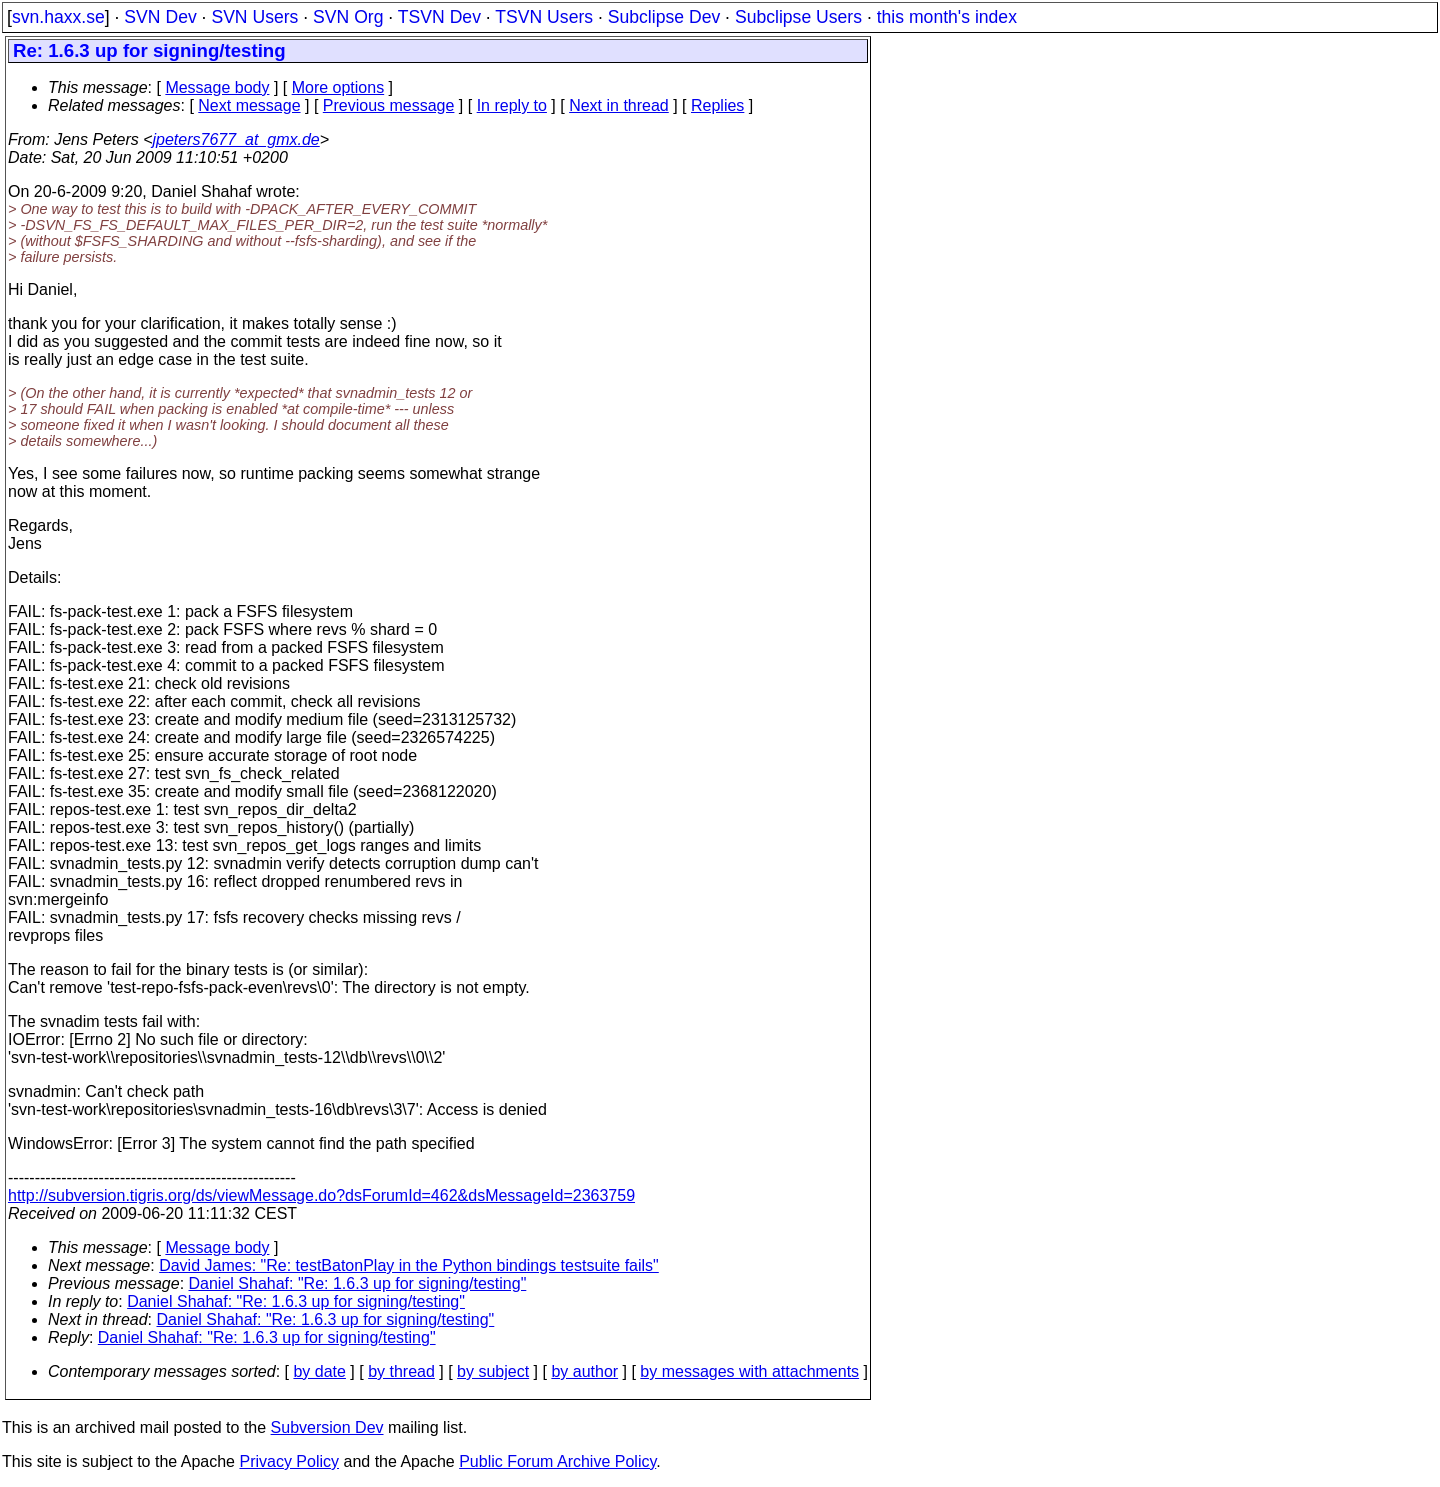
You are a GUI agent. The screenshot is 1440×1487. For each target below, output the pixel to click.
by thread (401, 1371)
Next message (249, 105)
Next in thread (619, 105)
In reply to (512, 105)
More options (338, 87)
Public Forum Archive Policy (557, 1461)
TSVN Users (544, 17)
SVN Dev (160, 17)
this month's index (947, 17)
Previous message (389, 105)
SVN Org (348, 17)
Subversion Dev (327, 1427)
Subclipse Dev (664, 17)
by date (319, 1371)
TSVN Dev (439, 17)
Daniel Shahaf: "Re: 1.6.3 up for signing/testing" (358, 1283)
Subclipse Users (798, 17)
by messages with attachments (749, 1371)
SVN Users (254, 17)
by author (584, 1371)
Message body (217, 87)
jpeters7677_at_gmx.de (236, 139)
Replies (717, 105)
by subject (493, 1371)
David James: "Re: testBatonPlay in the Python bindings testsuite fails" (409, 1265)
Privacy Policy (289, 1461)
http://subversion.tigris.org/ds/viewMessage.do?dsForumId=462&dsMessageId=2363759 (321, 1195)
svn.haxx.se (58, 17)
